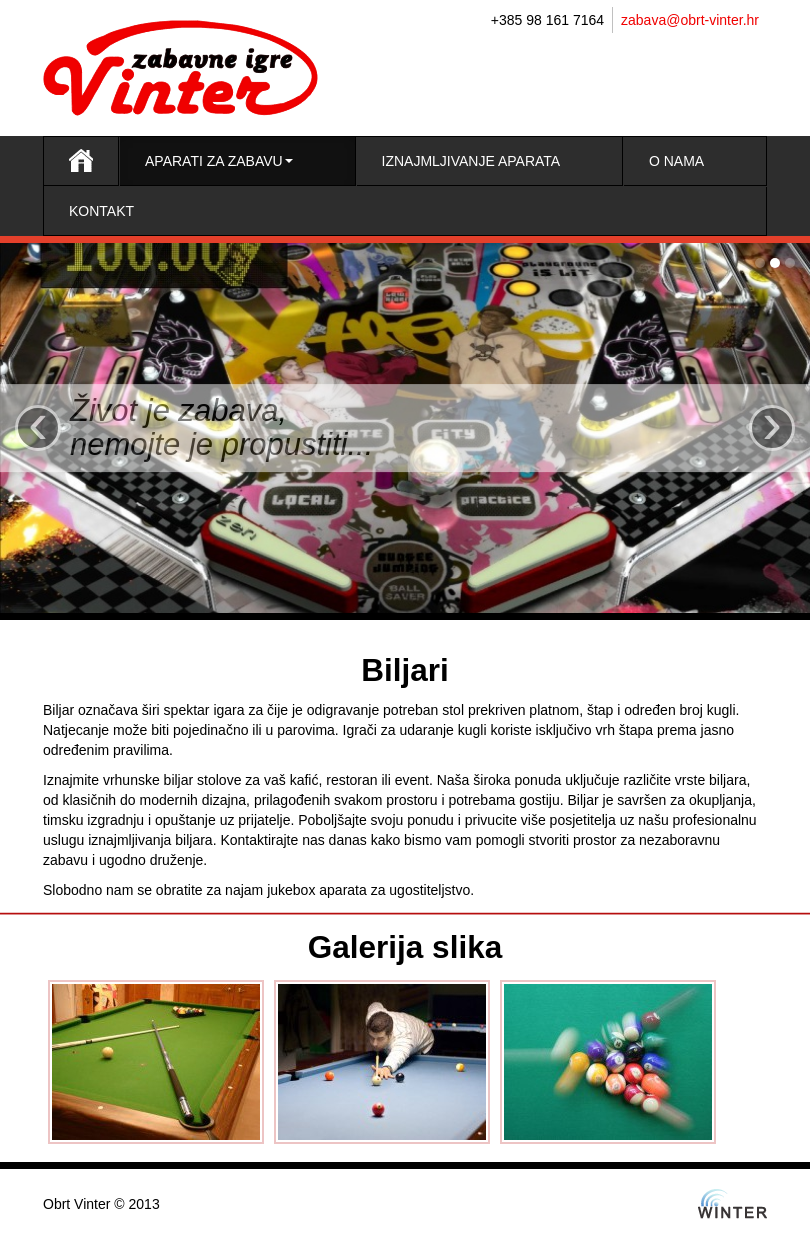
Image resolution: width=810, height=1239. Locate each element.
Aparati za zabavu (219, 161)
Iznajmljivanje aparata (471, 161)
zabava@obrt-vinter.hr (690, 20)
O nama (676, 161)
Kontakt (101, 211)
